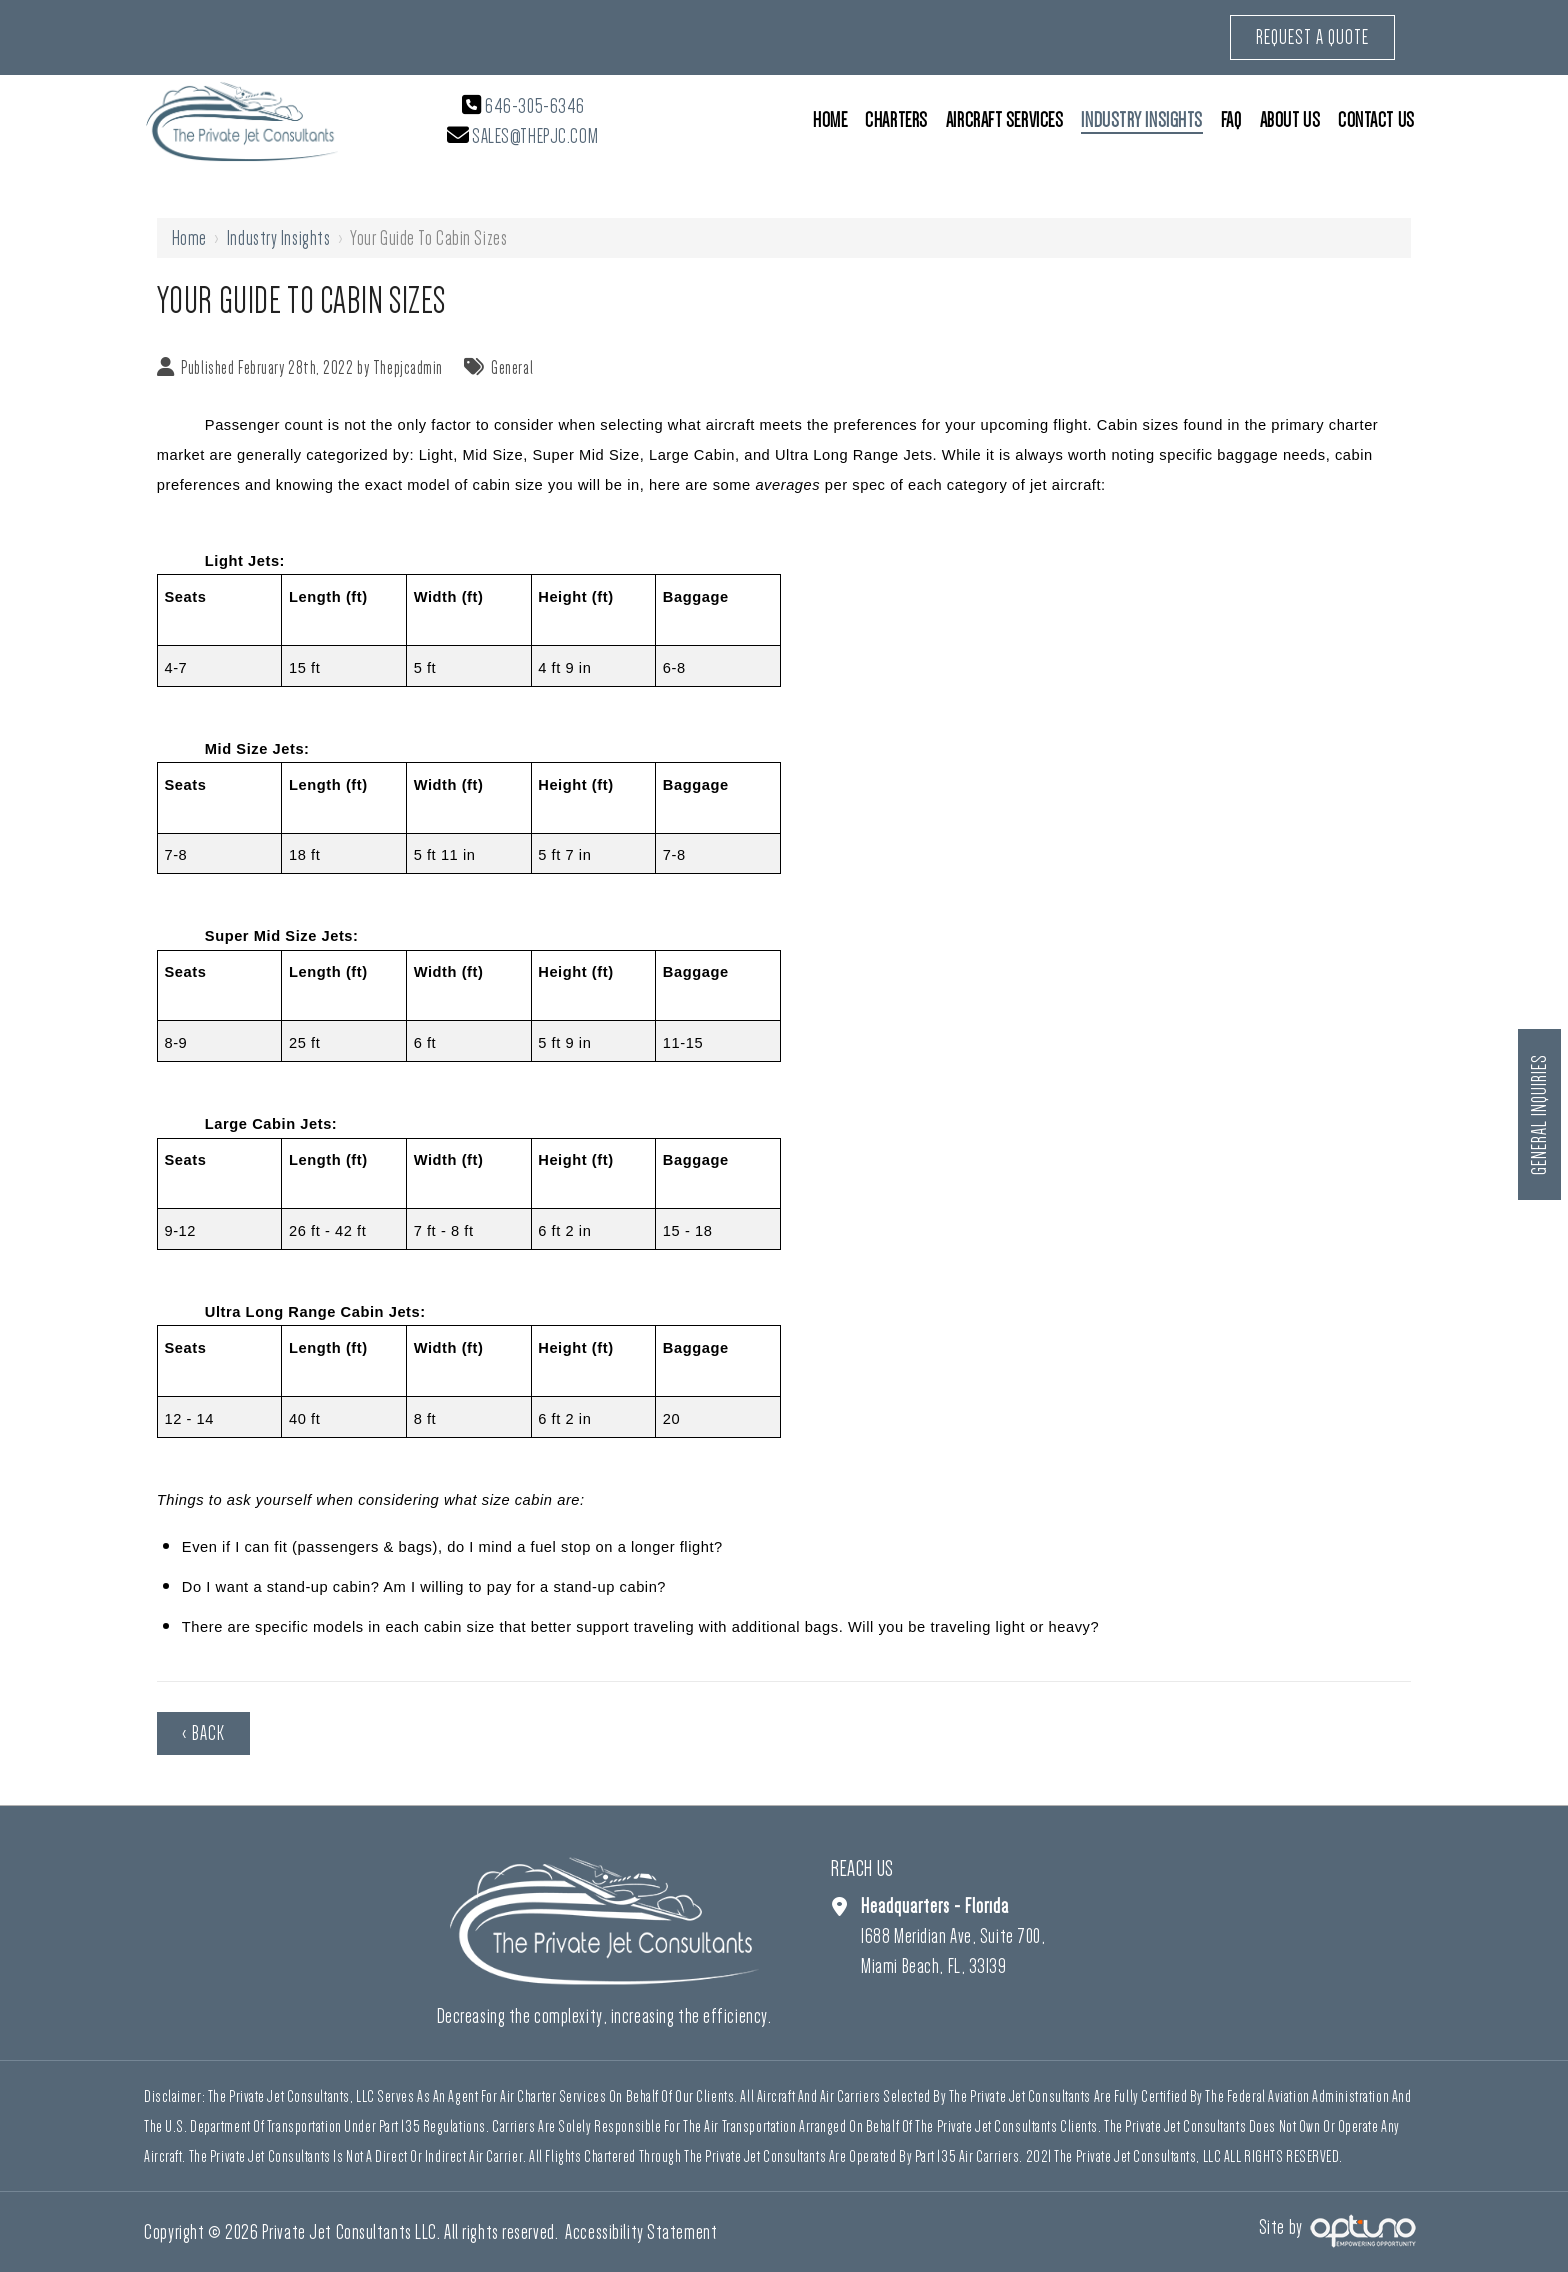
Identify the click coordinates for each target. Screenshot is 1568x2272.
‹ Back (203, 1733)
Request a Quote (1312, 37)
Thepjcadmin (408, 368)
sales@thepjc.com (535, 136)
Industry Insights (279, 238)
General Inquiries (1539, 1114)
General (512, 368)
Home (189, 238)
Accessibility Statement (641, 2232)
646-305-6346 (535, 106)
